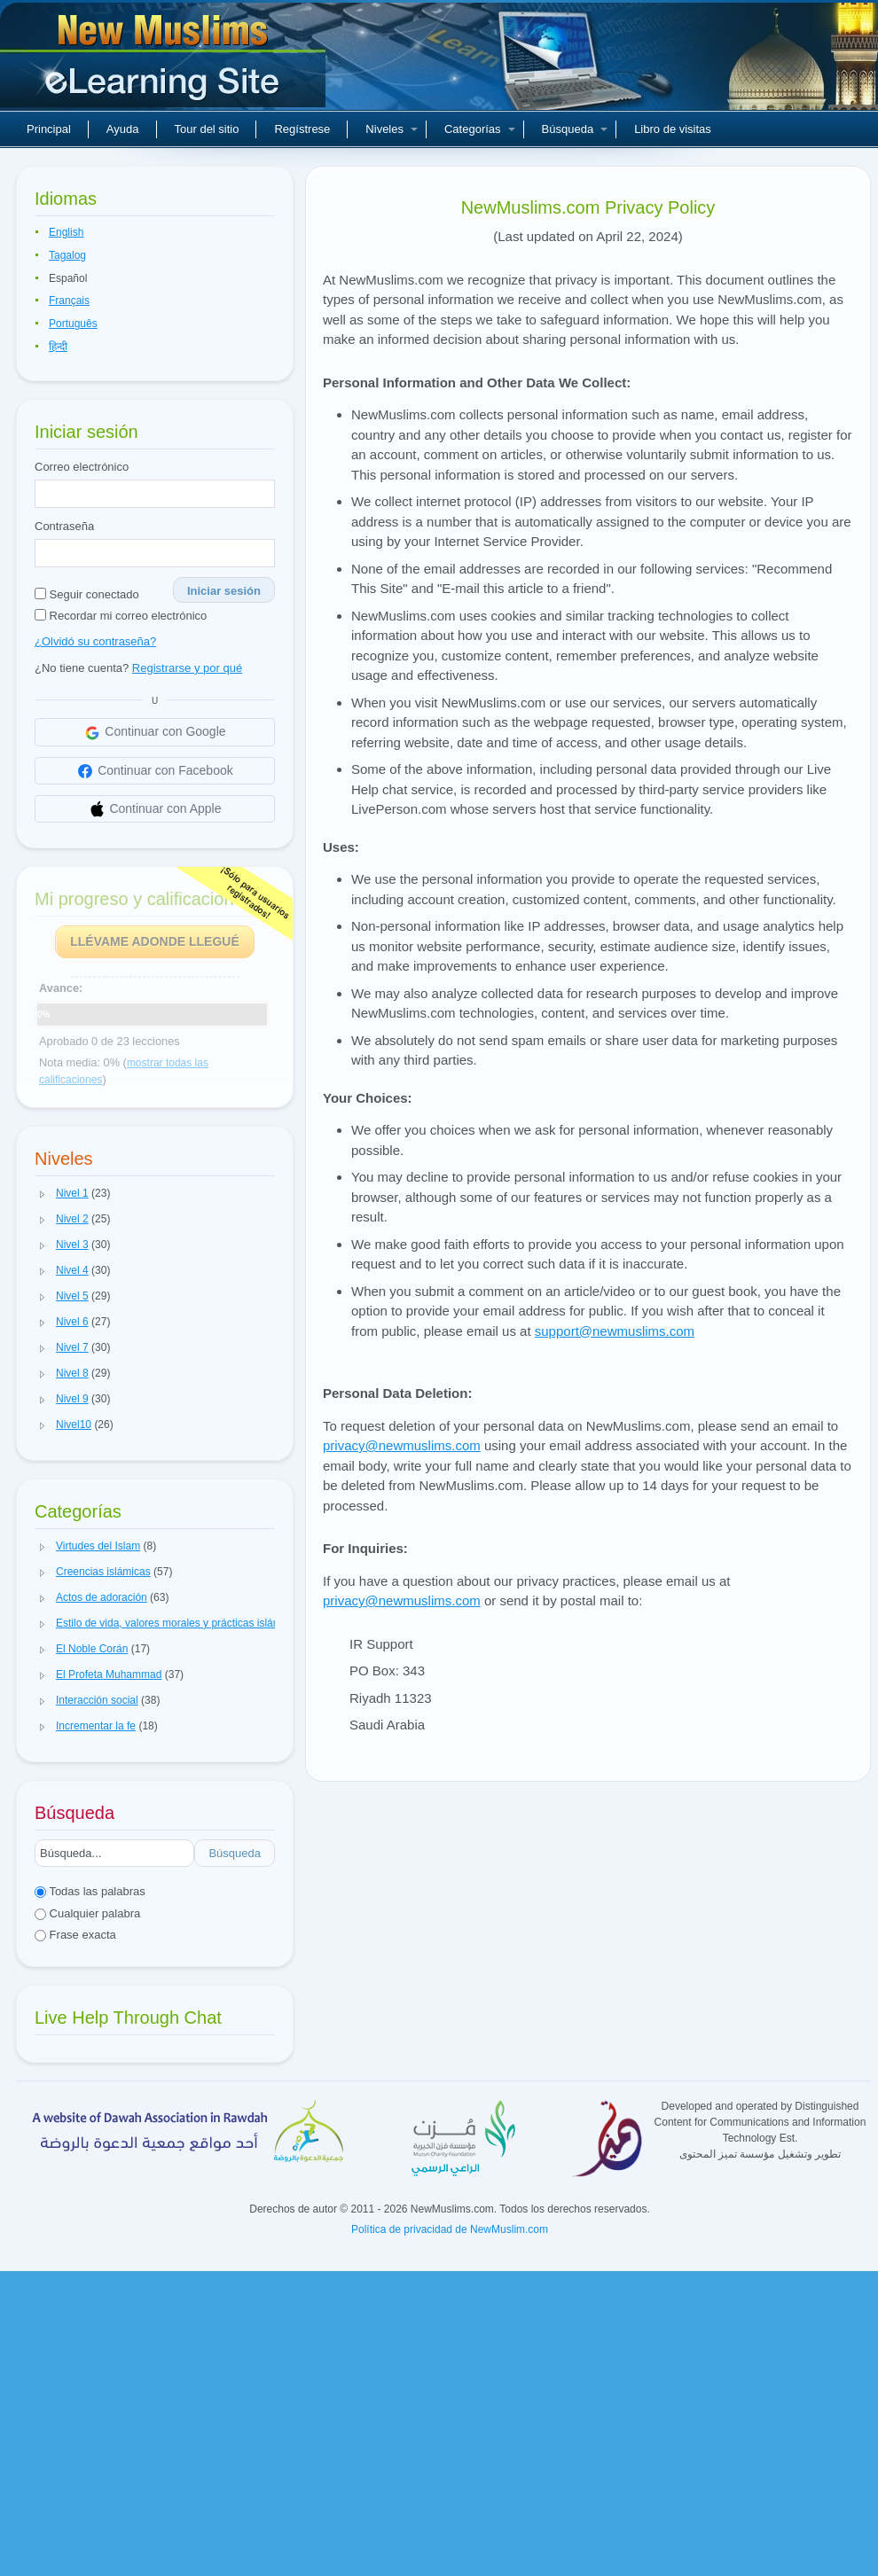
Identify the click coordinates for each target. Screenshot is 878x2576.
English (66, 232)
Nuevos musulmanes (165, 62)
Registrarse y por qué (187, 668)
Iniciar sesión (224, 590)
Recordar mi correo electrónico (121, 615)
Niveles (391, 129)
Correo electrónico (82, 466)
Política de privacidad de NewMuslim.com (449, 2229)
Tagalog (67, 255)
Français (69, 300)
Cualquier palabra (87, 1913)
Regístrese (302, 129)
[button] (42, 1194)
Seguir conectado (87, 594)
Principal (49, 129)
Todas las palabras (90, 1891)
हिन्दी (58, 346)
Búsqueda (575, 129)
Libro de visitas (672, 129)
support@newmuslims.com (614, 1331)
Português (73, 323)
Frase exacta (75, 1934)
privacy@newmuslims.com (402, 1445)
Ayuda (122, 129)
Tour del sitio (207, 129)
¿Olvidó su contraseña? (95, 641)
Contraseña (64, 526)
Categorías (479, 129)
